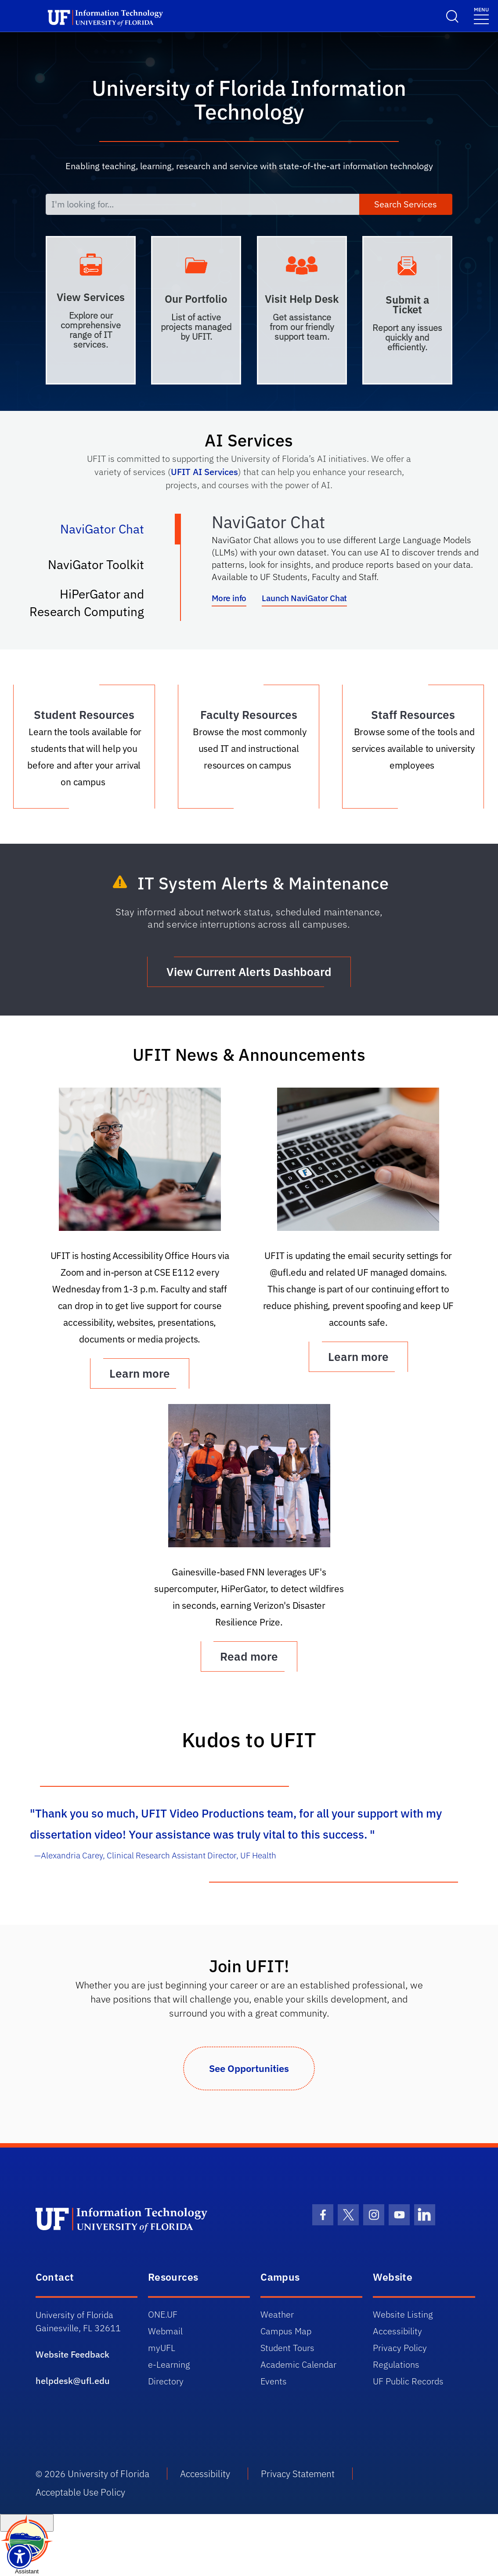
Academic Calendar (298, 2364)
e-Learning (169, 2364)
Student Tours (287, 2348)
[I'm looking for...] (202, 204)
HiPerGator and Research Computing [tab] (95, 603)
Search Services (405, 204)
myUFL (161, 2348)
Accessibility (397, 2331)
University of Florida (108, 2473)
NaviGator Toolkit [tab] (105, 568)
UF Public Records (408, 2381)
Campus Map (285, 2331)
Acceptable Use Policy (80, 2492)
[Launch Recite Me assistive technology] (19, 2556)
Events (273, 2381)
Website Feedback (72, 2354)
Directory (166, 2381)
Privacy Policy (400, 2348)
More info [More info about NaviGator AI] (229, 598)
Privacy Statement (298, 2473)
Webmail (165, 2331)
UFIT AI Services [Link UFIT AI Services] (204, 472)
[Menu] (481, 15)
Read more (249, 1656)
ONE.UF (162, 2314)
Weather (277, 2314)
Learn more (358, 1356)
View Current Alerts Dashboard (249, 971)
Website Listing (403, 2314)
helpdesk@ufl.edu (73, 2381)
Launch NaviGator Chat (304, 598)
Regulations (396, 2364)
